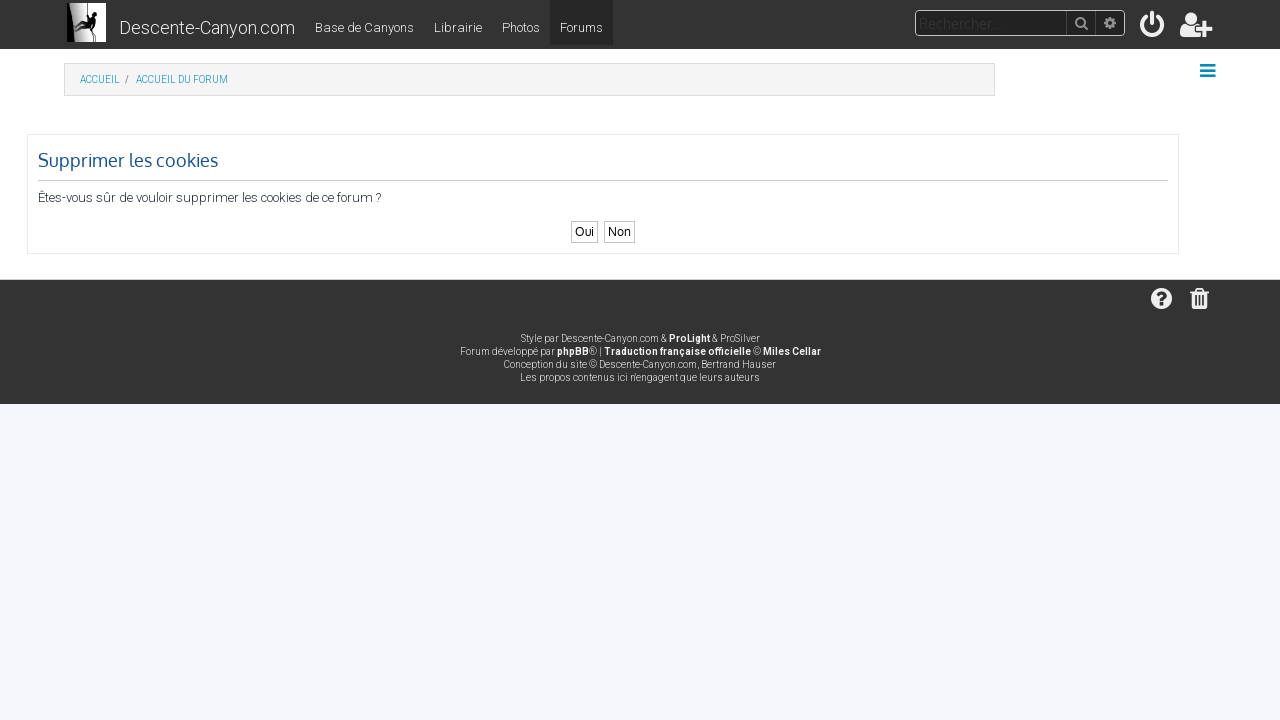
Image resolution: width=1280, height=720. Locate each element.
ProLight (689, 338)
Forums (581, 27)
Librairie (458, 27)
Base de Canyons (364, 27)
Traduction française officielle (677, 351)
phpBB (573, 351)
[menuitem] (1153, 28)
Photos (521, 27)
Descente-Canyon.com (207, 27)
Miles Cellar (792, 351)
